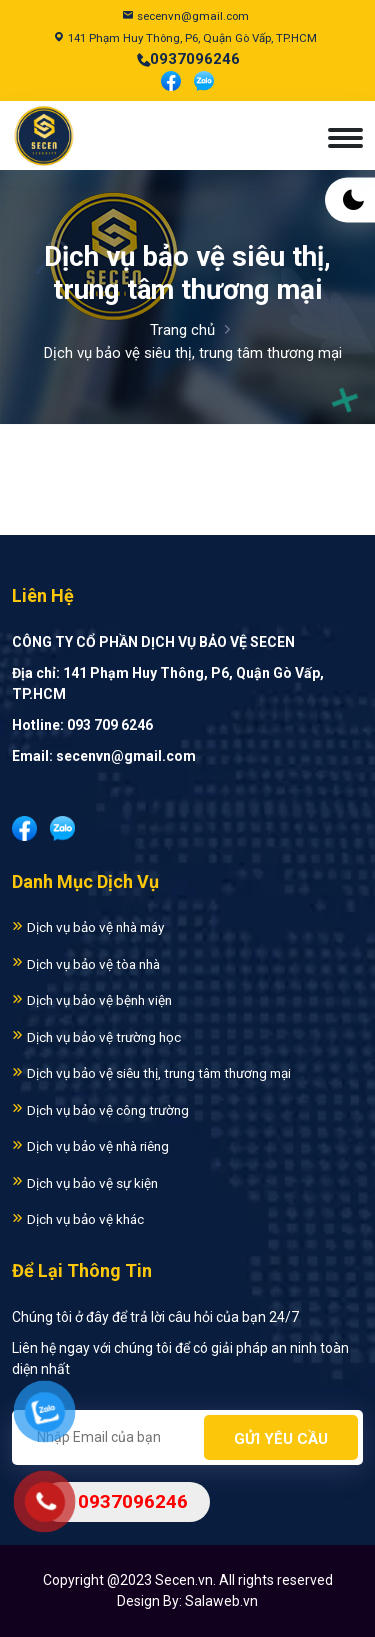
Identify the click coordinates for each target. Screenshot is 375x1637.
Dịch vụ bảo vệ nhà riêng (90, 1146)
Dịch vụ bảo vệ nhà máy (88, 927)
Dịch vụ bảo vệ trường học (96, 1037)
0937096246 (195, 59)
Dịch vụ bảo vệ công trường (100, 1110)
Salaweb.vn (221, 1601)
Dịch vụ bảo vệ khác (78, 1219)
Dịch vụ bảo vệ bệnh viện (92, 1000)
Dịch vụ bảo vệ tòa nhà (86, 964)
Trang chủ (182, 330)
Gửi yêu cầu (281, 1439)
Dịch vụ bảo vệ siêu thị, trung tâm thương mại (151, 1073)
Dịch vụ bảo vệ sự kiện (85, 1183)
